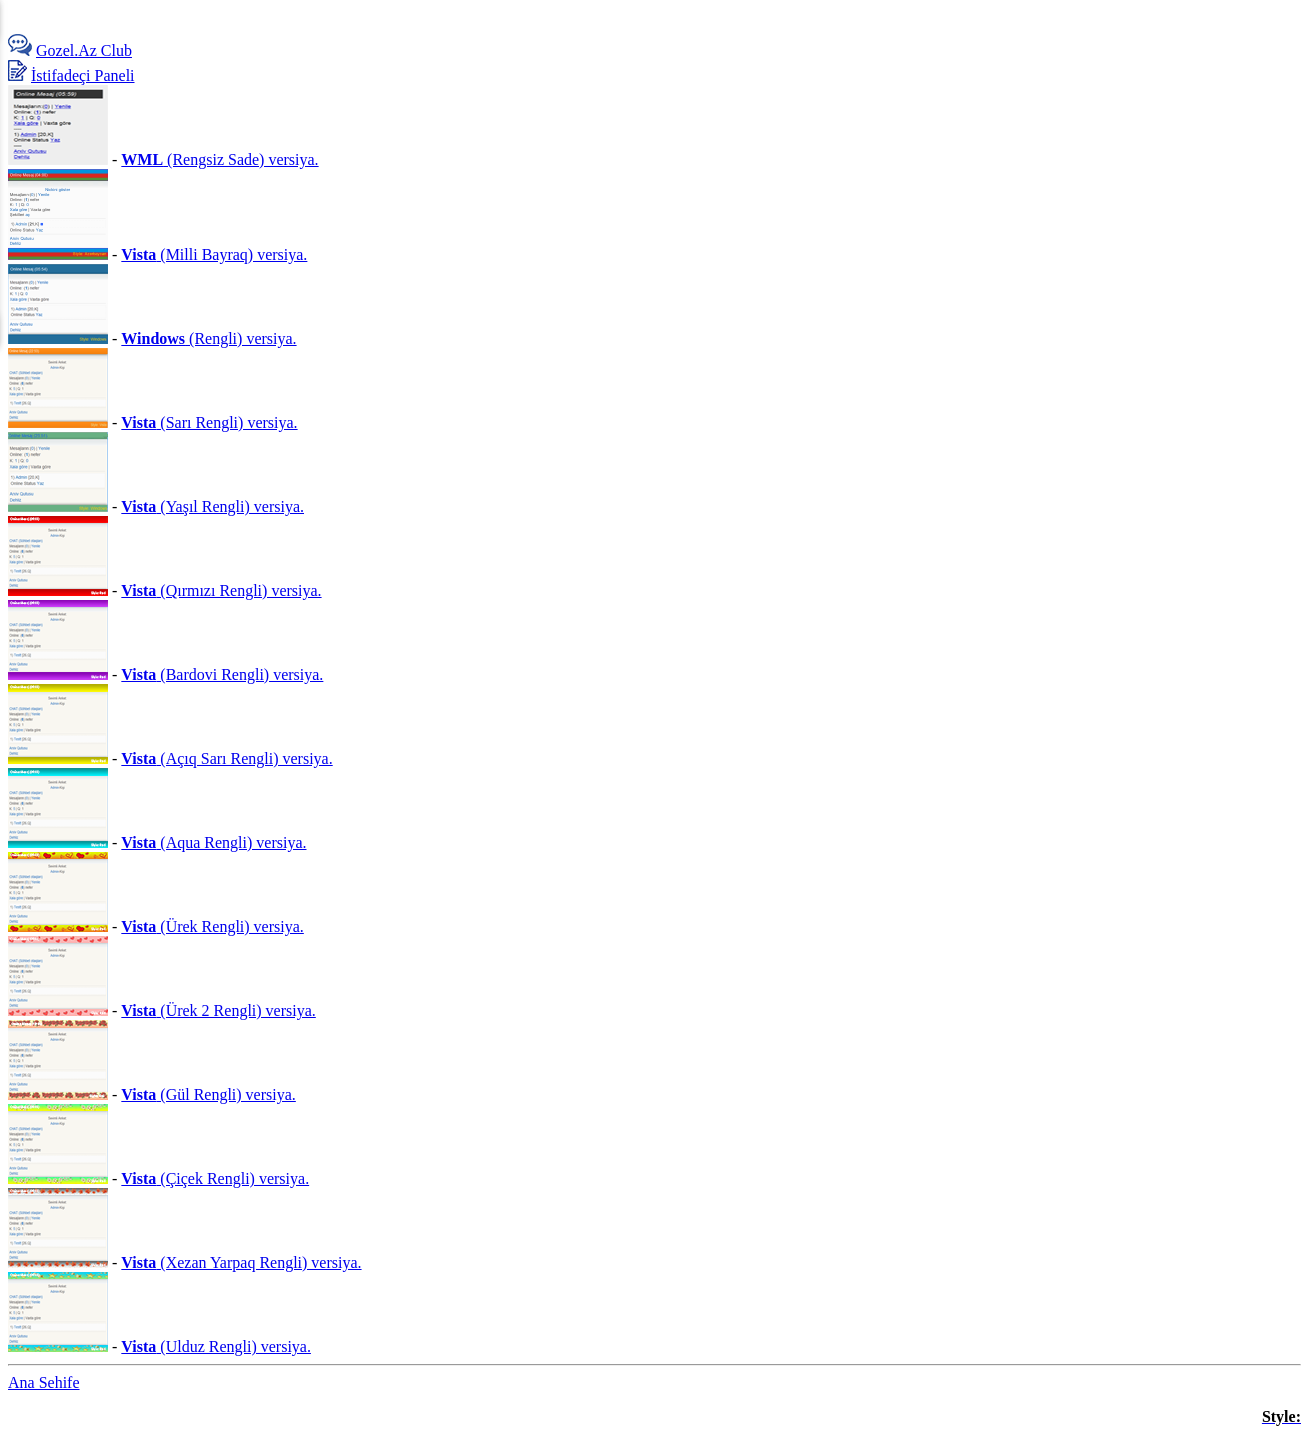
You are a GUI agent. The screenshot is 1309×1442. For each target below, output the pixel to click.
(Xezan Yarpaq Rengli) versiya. (241, 1262)
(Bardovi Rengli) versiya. (222, 674)
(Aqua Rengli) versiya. (213, 842)
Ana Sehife (44, 1382)
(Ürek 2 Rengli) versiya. (218, 1010)
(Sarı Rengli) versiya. (209, 422)
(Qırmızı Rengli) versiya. (221, 590)
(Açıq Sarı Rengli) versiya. (226, 758)
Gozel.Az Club (84, 50)
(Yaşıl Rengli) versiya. (212, 506)
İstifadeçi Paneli (83, 75)
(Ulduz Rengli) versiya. (216, 1346)
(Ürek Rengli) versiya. (212, 926)
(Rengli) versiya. (208, 338)
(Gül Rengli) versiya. (208, 1094)
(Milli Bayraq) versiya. (214, 254)
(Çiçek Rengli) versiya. (215, 1178)
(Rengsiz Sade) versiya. (219, 159)
